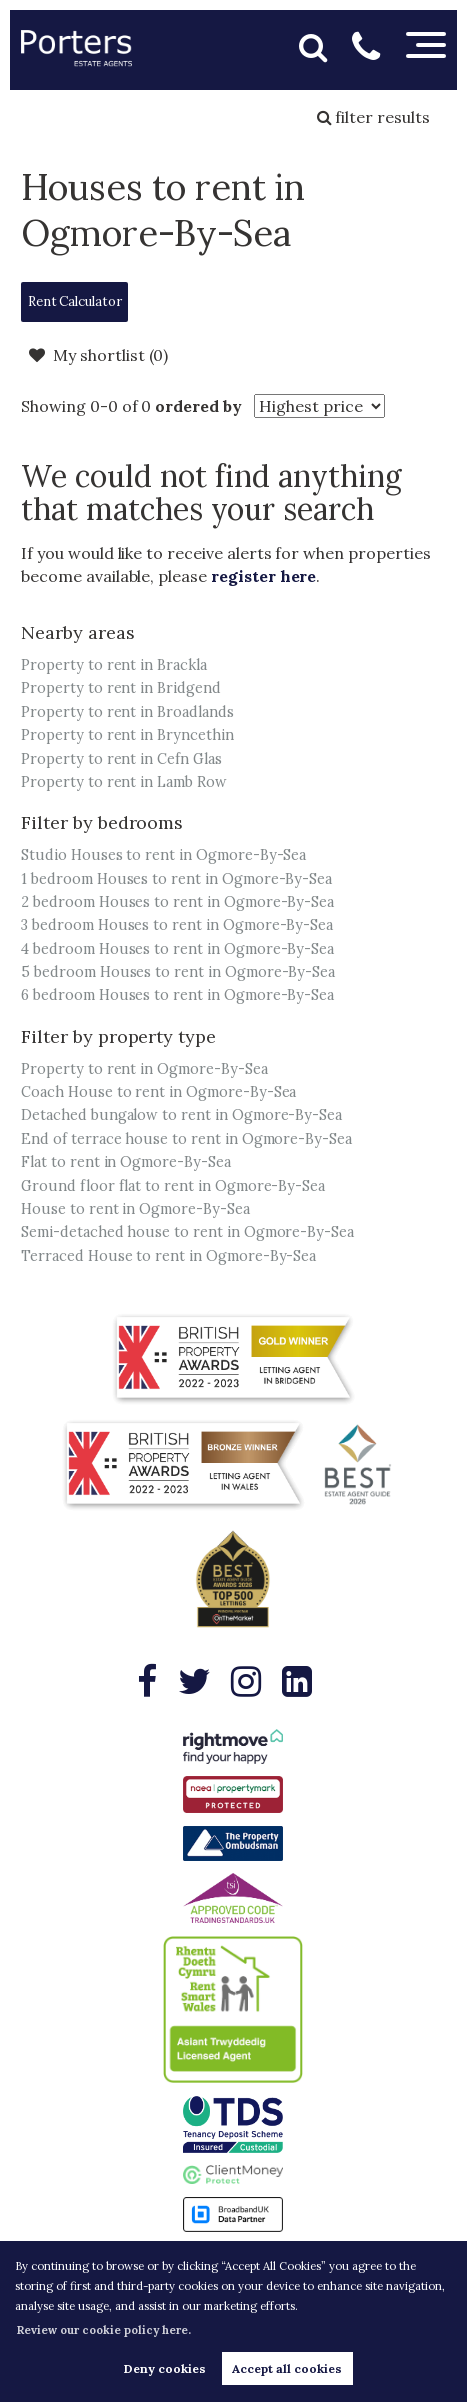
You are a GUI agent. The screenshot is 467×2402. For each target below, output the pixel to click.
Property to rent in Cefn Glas (121, 759)
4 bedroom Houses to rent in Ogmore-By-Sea (177, 949)
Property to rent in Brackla (114, 665)
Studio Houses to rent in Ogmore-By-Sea (163, 855)
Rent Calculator (75, 301)
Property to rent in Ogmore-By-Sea (144, 1069)
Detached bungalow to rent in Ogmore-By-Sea (181, 1115)
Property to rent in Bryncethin (127, 735)
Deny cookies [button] (165, 2368)
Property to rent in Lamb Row (124, 782)
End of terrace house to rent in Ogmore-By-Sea (186, 1139)
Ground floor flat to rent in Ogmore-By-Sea (173, 1186)
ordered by (198, 406)
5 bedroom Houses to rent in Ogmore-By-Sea (178, 972)
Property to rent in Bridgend (121, 688)
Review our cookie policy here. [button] (104, 2330)
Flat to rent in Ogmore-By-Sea (126, 1162)
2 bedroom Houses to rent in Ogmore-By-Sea (177, 902)
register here (263, 576)
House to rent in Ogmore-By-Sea (135, 1209)
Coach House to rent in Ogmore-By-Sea (158, 1092)
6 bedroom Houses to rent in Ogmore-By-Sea (177, 995)
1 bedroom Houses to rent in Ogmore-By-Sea (176, 879)
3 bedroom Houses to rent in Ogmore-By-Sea (177, 925)
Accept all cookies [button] (287, 2368)
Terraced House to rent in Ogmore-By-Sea (168, 1256)
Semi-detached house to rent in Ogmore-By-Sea (187, 1232)
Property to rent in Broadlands (127, 712)
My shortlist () (98, 355)
